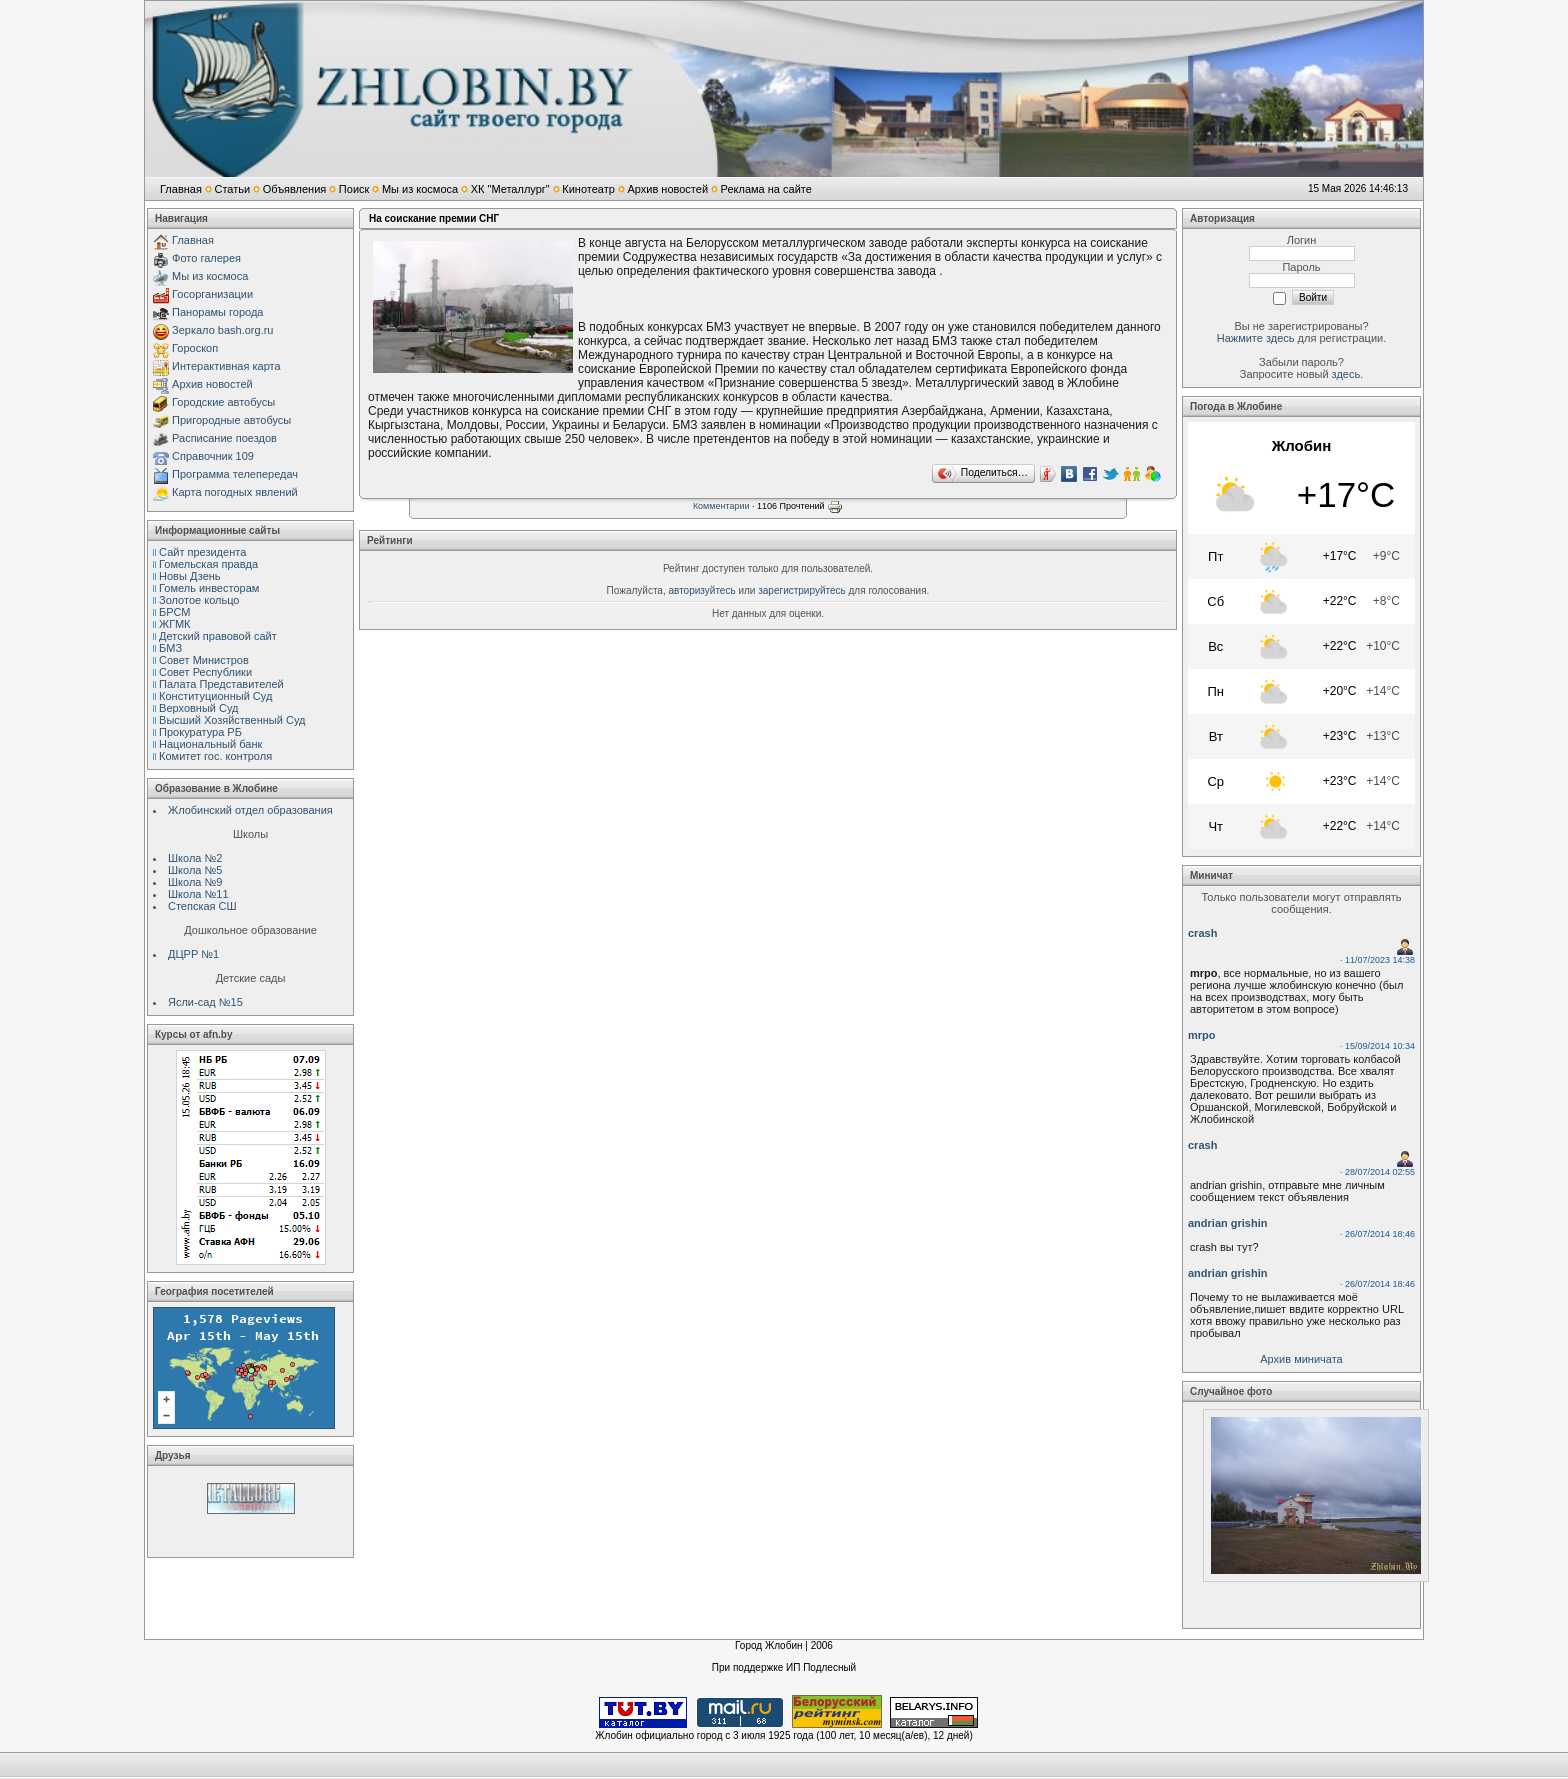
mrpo (1202, 1035)
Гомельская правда (208, 564)
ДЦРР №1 (193, 954)
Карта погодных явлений (235, 492)
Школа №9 (195, 882)
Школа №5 (195, 870)
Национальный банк (210, 744)
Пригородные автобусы (231, 420)
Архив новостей (667, 189)
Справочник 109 (213, 456)
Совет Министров (204, 660)
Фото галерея (206, 258)
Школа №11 (198, 894)
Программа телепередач (235, 474)
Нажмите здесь (1256, 338)
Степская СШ (202, 906)
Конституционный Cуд (215, 696)
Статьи (232, 189)
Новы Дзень (190, 576)
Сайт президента (202, 552)
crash (1202, 933)
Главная (181, 189)
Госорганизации (212, 294)
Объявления (295, 189)
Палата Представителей (221, 684)
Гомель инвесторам (209, 588)
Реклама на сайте (766, 189)
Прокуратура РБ (200, 732)
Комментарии (721, 506)
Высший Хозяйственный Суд (232, 720)
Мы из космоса (420, 189)
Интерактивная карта (226, 366)
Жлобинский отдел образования (250, 810)
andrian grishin (1227, 1223)
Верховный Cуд (198, 708)
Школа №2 (195, 858)
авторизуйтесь (702, 590)
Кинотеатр (588, 189)
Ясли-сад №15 (205, 1002)
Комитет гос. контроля (215, 756)
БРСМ (174, 612)
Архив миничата (1301, 1359)
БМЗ (170, 648)
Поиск (354, 189)
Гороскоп (195, 348)
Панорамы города (217, 312)
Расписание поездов (224, 438)
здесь (1346, 374)
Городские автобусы (223, 402)
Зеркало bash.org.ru (222, 330)
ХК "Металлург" (510, 189)
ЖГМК (174, 624)
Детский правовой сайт (218, 636)
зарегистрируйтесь (802, 590)
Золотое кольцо (199, 600)
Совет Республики (205, 672)
